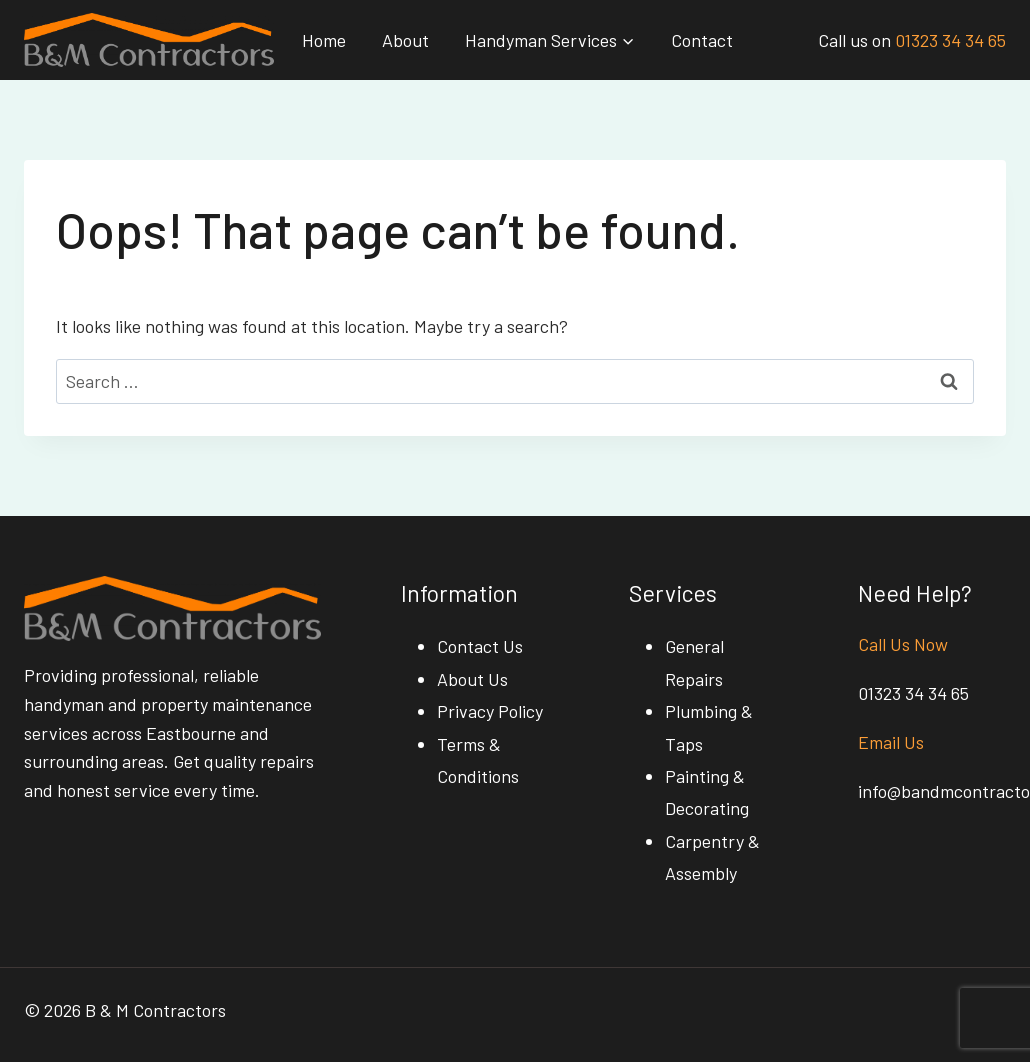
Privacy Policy (490, 711)
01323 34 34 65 (950, 40)
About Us (472, 679)
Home (324, 40)
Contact (702, 40)
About (405, 40)
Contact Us (480, 646)
